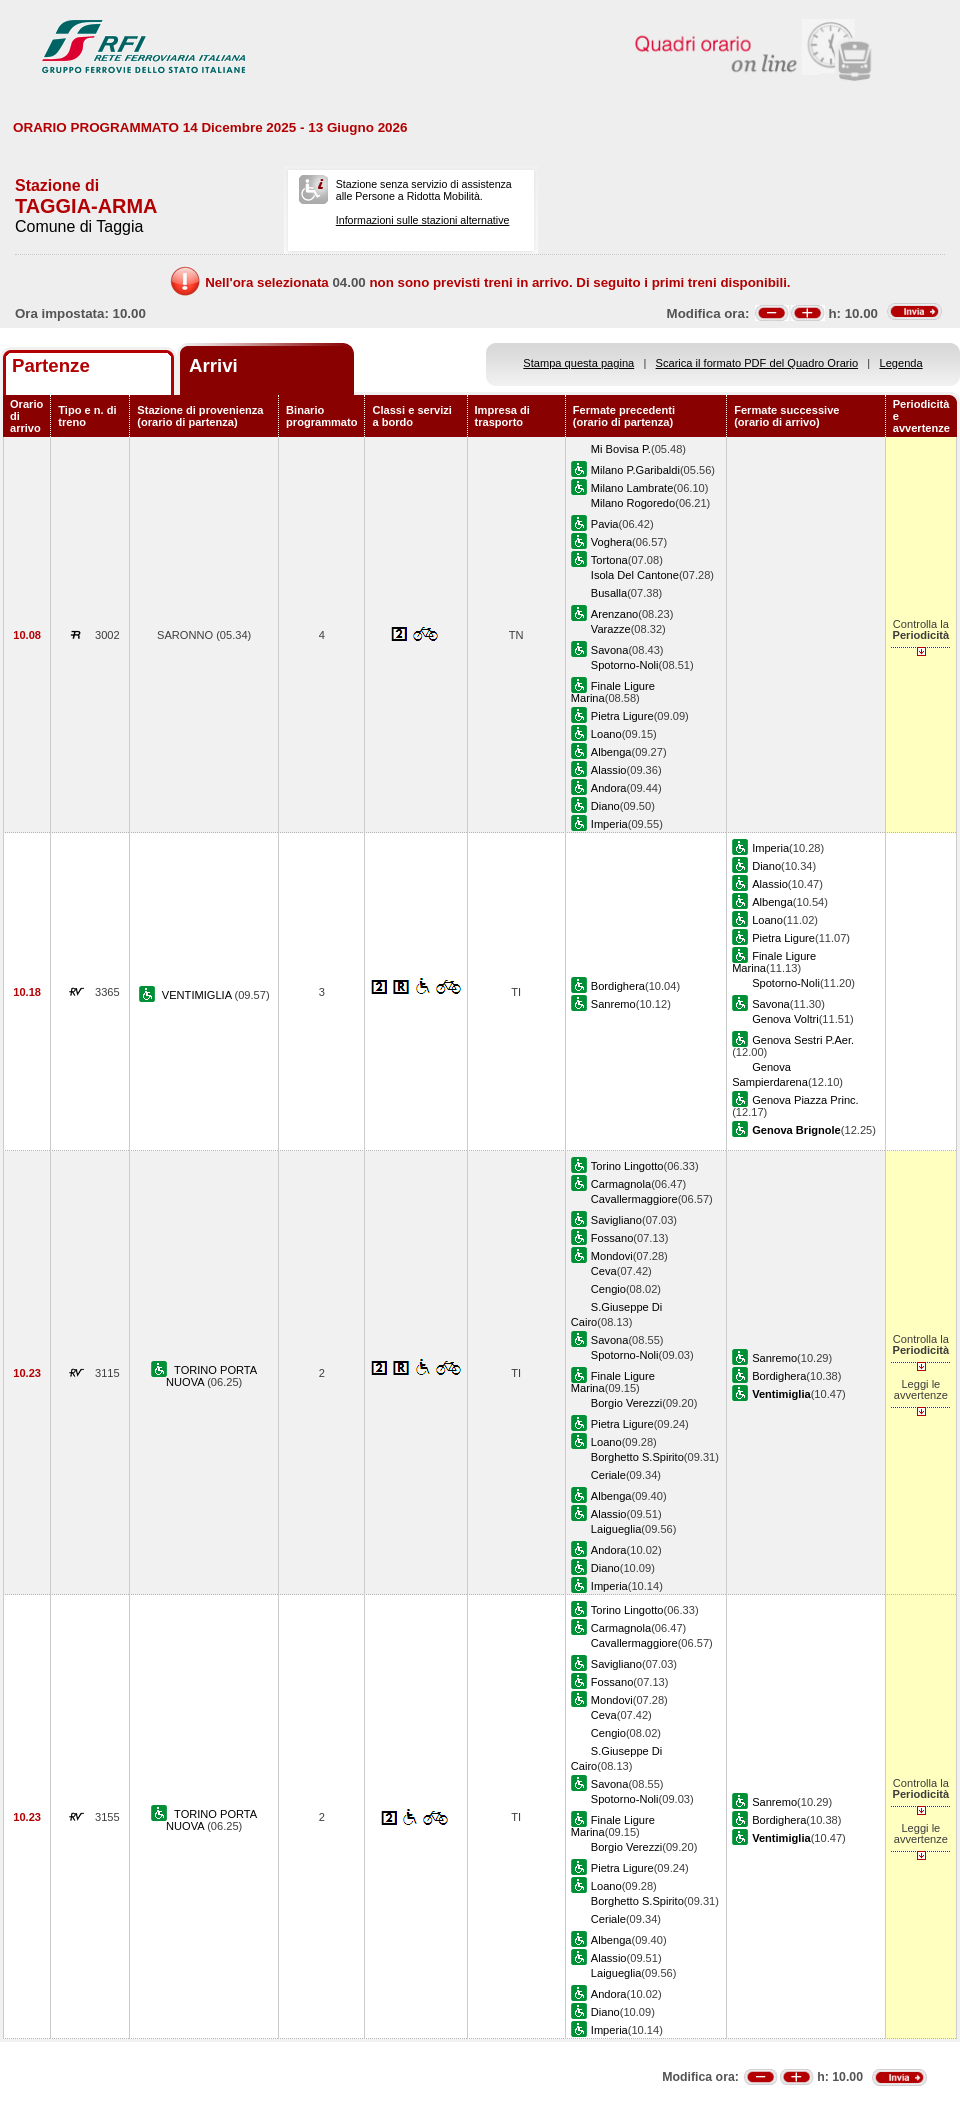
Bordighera (618, 986)
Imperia (609, 824)
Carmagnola (621, 1184)
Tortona (609, 560)
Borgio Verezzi (626, 1403)
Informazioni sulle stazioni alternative (423, 220)
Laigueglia (616, 1529)
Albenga (611, 752)
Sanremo (613, 1004)
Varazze (611, 629)
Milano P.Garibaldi (635, 470)
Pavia (605, 524)
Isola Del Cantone (635, 575)
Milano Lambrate (632, 488)
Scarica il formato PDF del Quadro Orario (757, 363)
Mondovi (612, 1256)
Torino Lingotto (627, 1166)
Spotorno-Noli (625, 665)
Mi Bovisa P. (621, 449)
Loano (606, 734)
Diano (605, 806)
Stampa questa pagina (578, 363)
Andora (609, 788)
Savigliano (616, 1220)
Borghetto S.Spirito (637, 1457)
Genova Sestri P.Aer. (803, 1040)
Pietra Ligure (622, 716)
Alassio (609, 770)
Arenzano (614, 614)
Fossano (612, 1238)
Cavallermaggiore (634, 1199)
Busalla (609, 593)
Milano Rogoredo (633, 503)
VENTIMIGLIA (198, 995)
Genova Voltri (785, 1019)
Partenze (51, 365)
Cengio (608, 1289)
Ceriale (608, 1475)
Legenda (901, 363)
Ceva (604, 1271)
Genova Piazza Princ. (805, 1100)
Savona (610, 650)
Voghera (611, 542)
